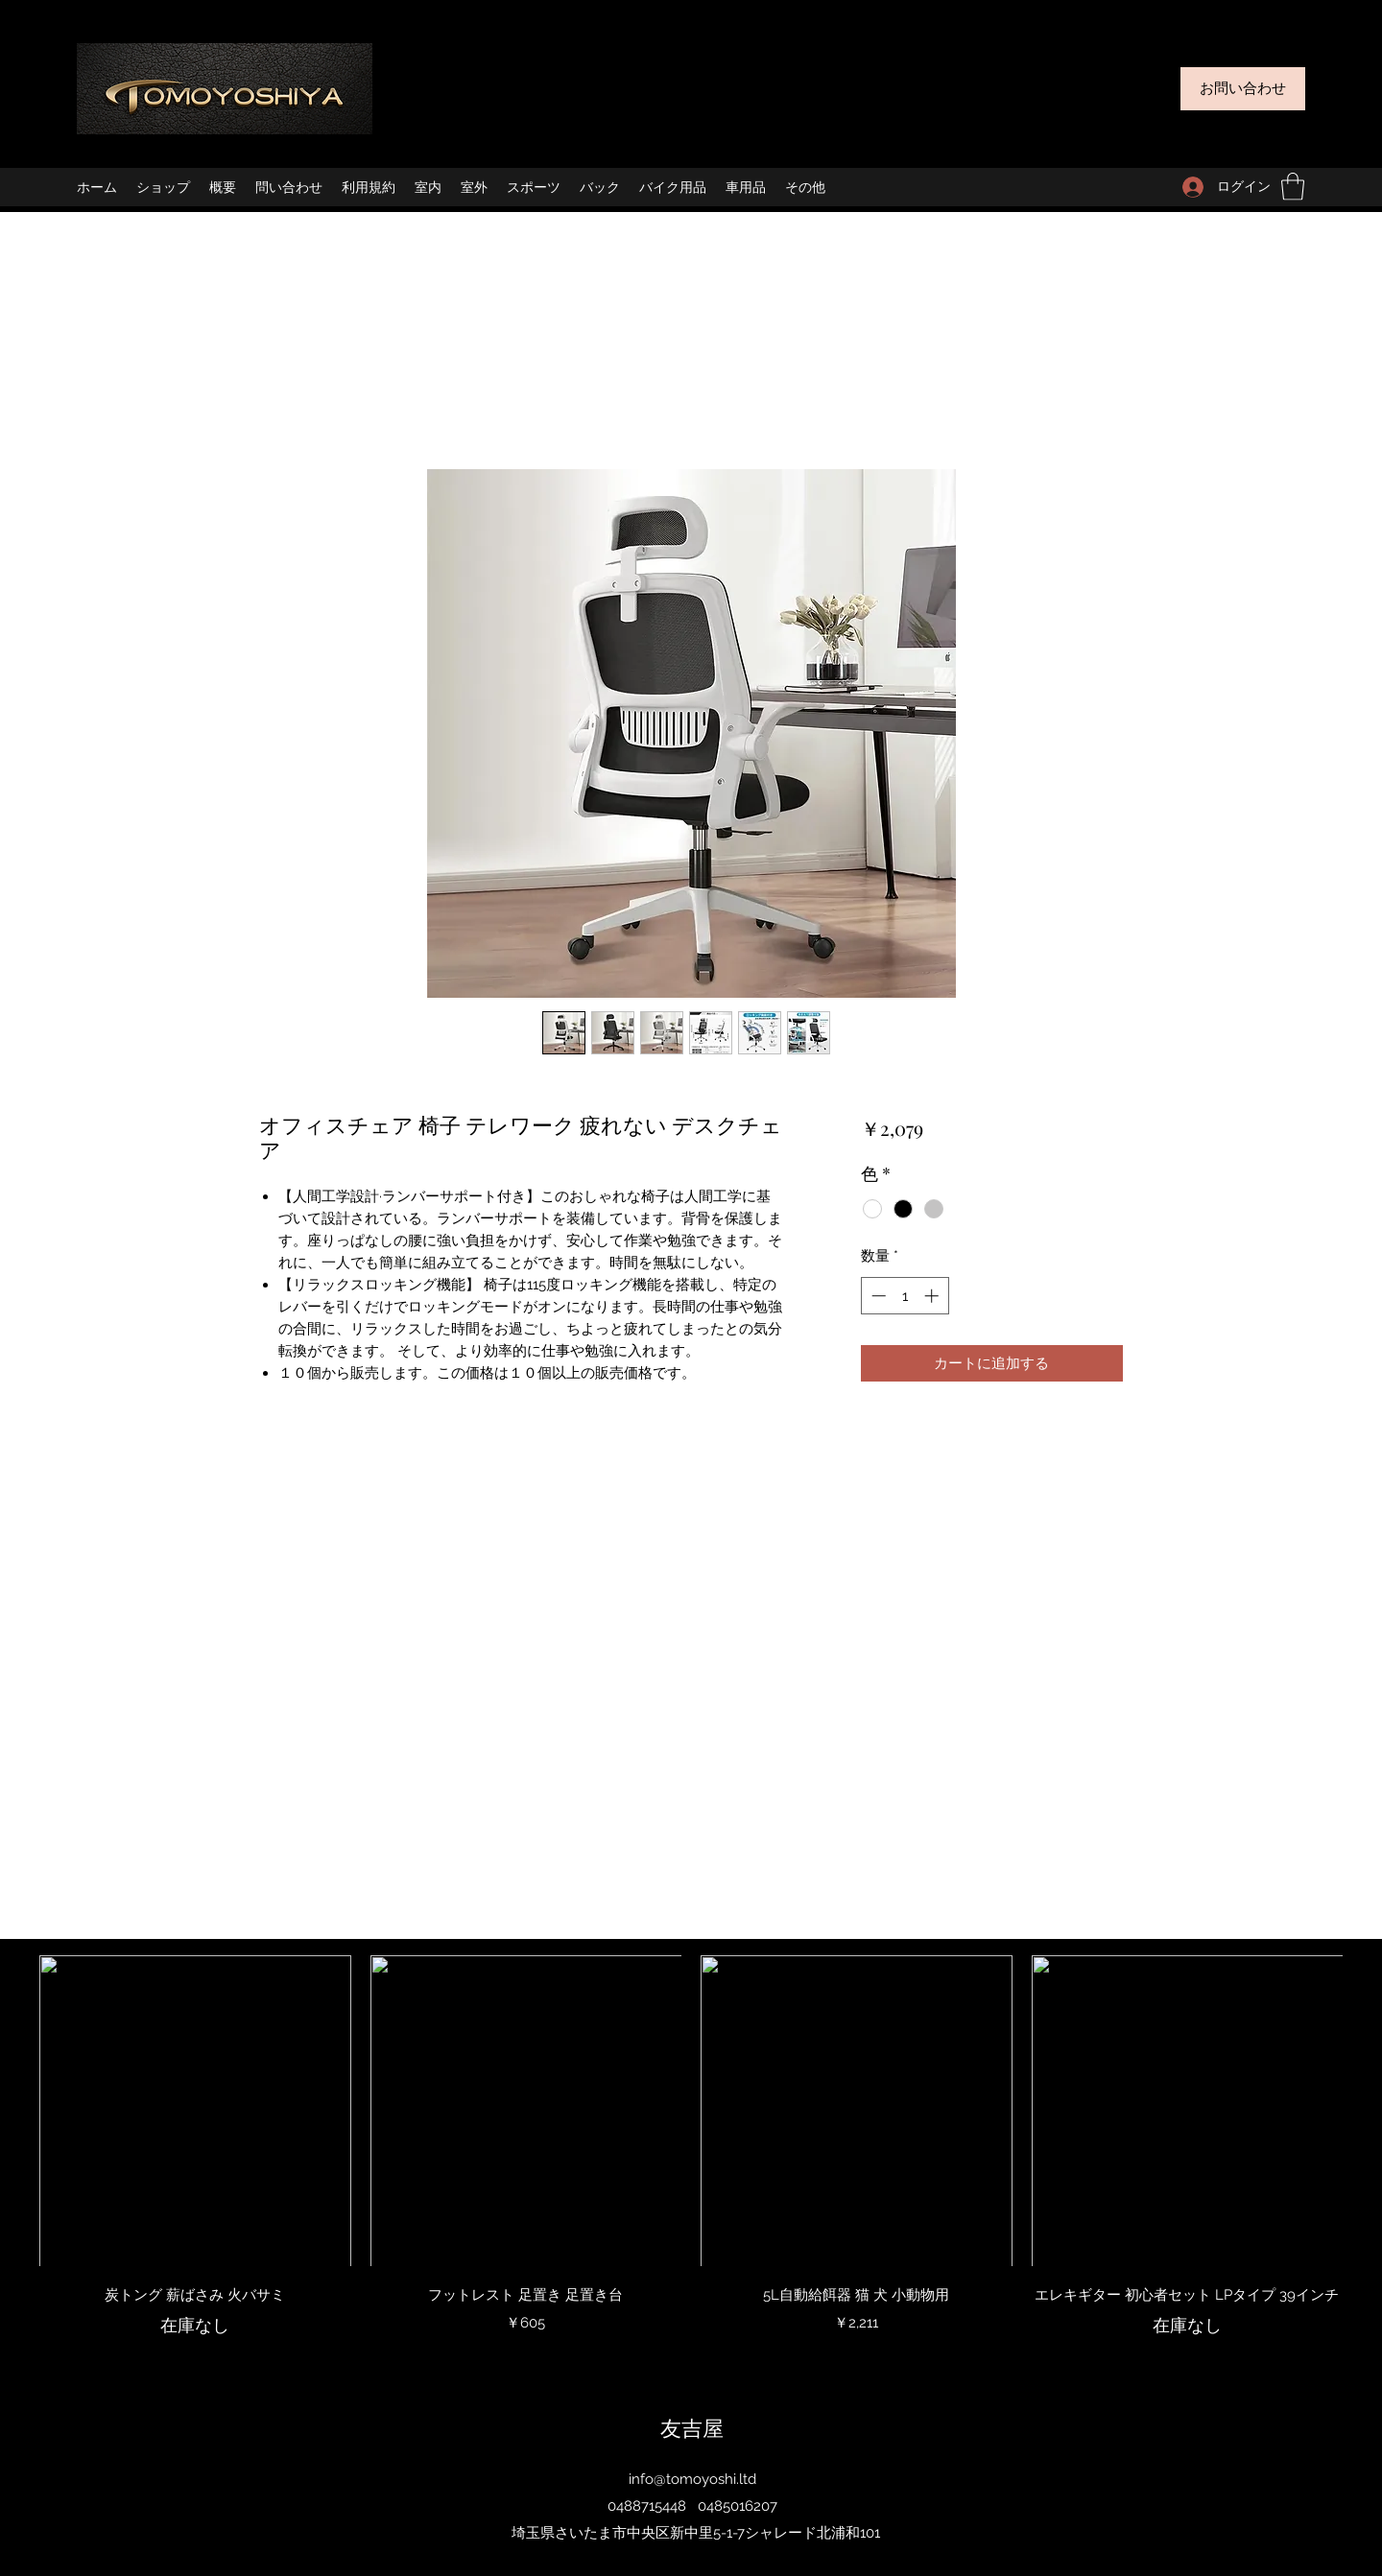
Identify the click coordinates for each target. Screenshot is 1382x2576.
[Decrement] (877, 1295)
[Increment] (933, 1295)
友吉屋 (692, 2427)
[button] (1292, 187)
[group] (691, 2158)
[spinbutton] (904, 1295)
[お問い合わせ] (1242, 88)
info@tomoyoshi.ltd (692, 2479)
